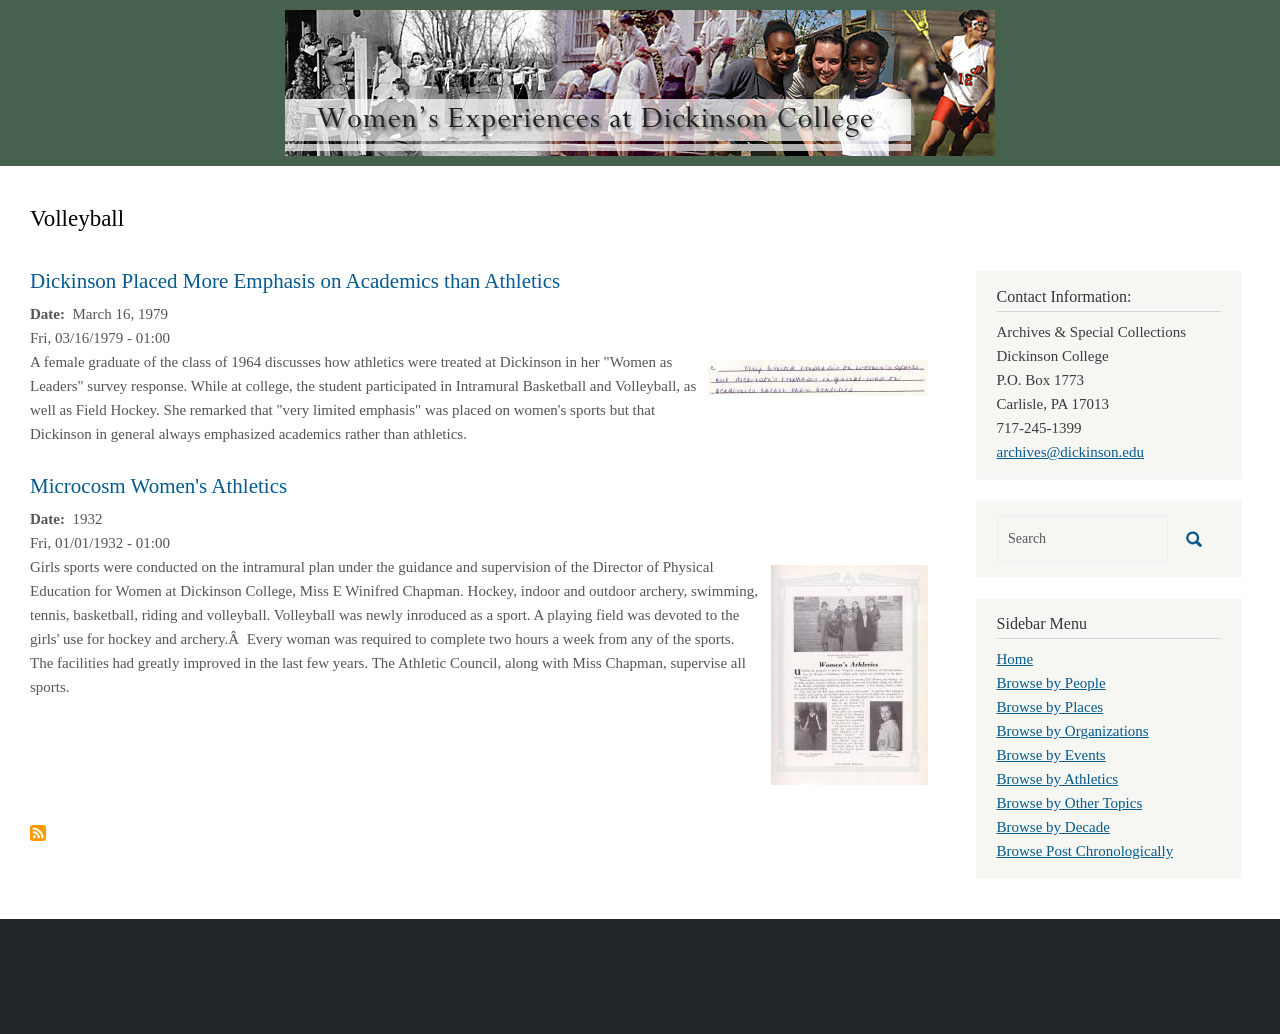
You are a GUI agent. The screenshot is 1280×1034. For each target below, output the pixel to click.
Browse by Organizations (1073, 731)
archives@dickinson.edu (1071, 452)
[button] (818, 376)
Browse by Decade (1053, 827)
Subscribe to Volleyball (38, 833)
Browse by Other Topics (1070, 803)
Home (1015, 659)
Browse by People (1051, 683)
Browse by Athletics (1058, 779)
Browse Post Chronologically (1085, 851)
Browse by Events (1051, 755)
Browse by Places (1050, 707)
